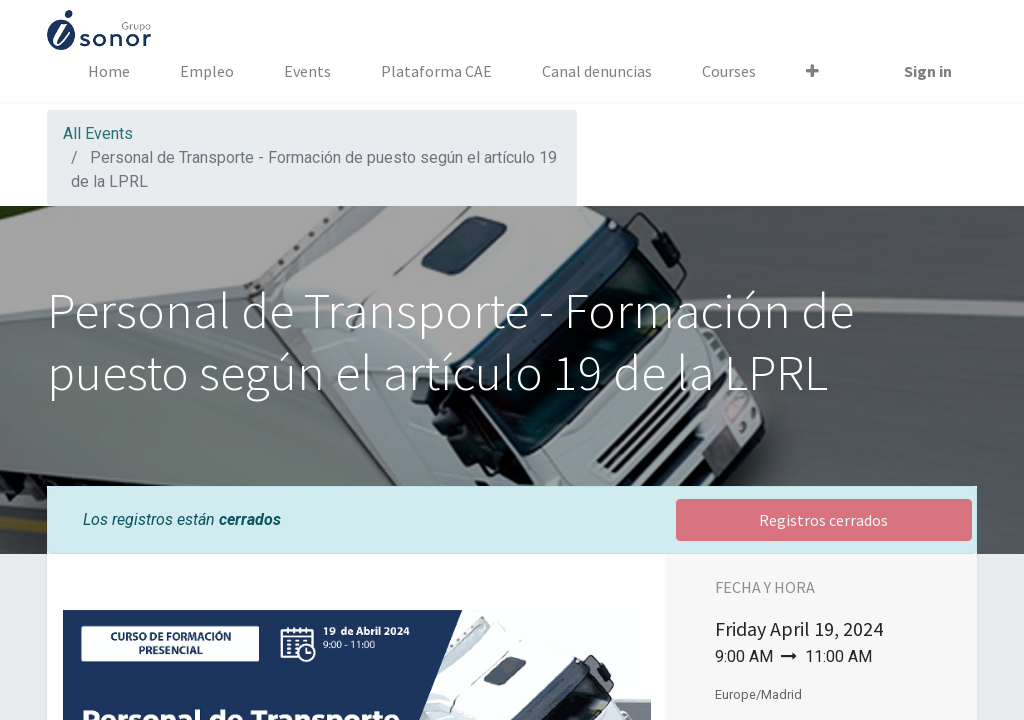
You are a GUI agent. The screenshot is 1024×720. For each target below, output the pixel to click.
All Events (98, 133)
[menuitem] (109, 71)
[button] (812, 71)
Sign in (928, 71)
